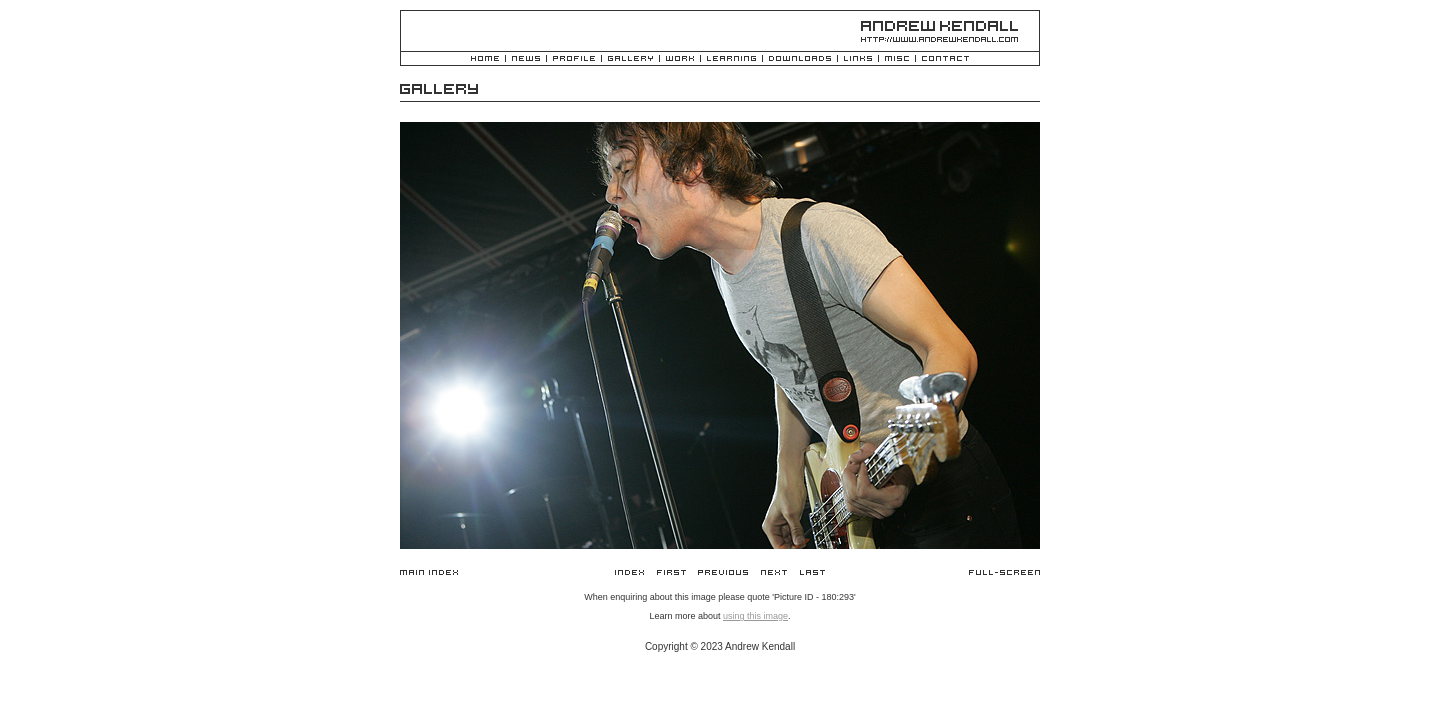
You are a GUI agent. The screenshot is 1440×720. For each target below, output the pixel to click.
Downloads (800, 59)
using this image (755, 616)
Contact (945, 59)
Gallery (630, 59)
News (526, 59)
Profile (574, 59)
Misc (897, 59)
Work (680, 59)
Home (485, 59)
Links (858, 59)
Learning (731, 59)
